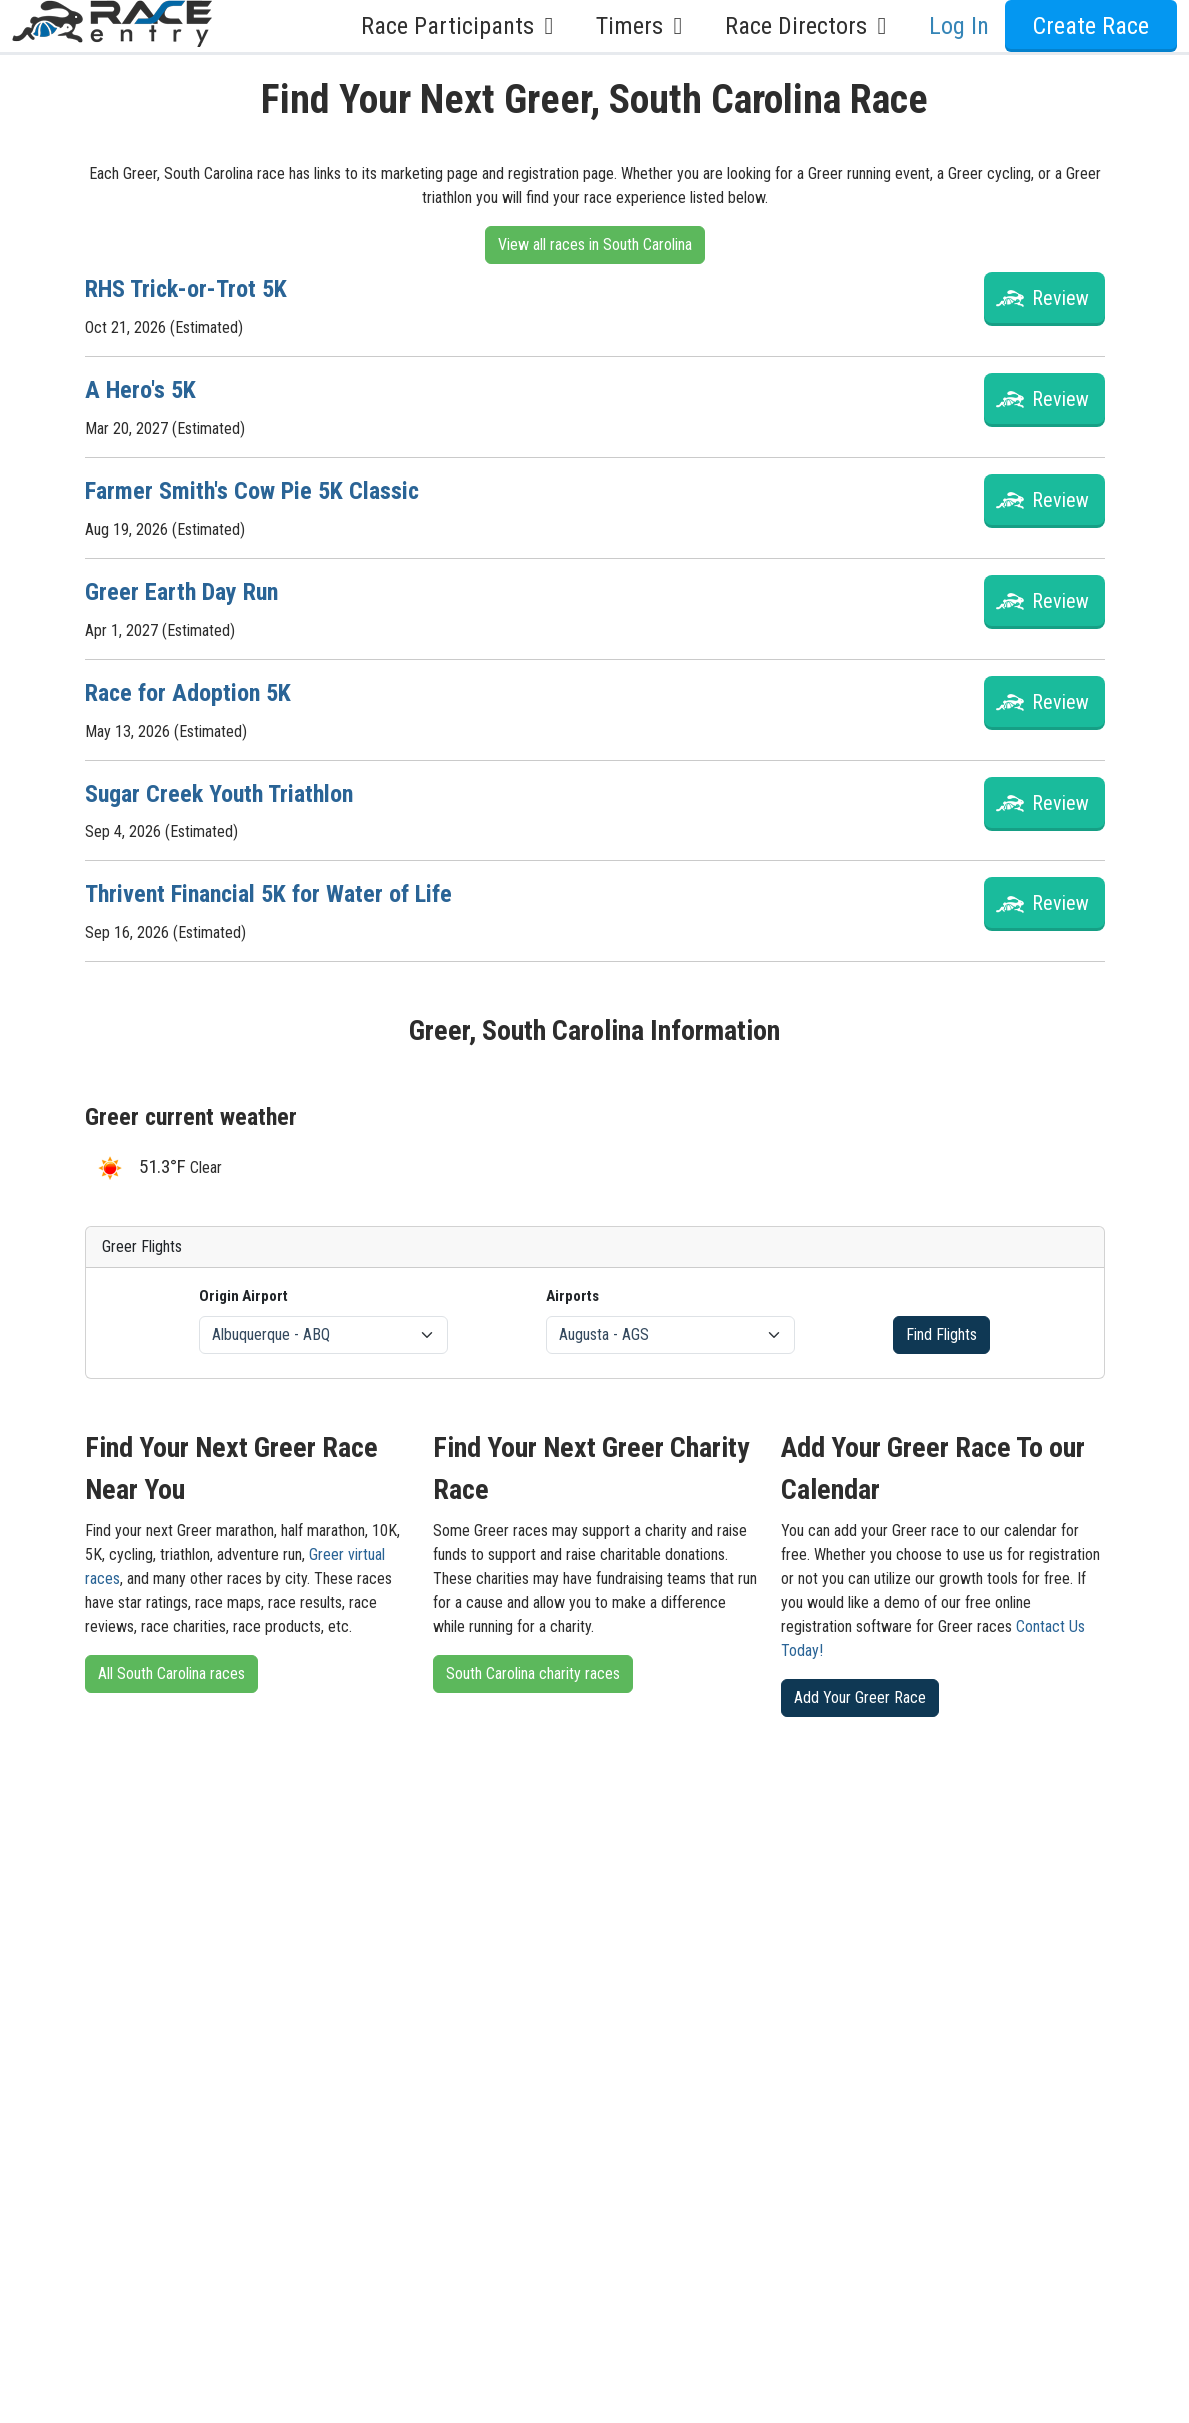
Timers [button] (644, 26)
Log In (959, 26)
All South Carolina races (171, 1673)
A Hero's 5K (140, 390)
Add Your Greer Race (860, 1697)
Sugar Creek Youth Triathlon (219, 794)
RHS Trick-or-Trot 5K (186, 289)
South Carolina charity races (533, 1673)
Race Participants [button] (462, 26)
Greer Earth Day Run (181, 592)
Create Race (1091, 26)
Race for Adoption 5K (188, 693)
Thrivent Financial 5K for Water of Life (268, 894)
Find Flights (941, 1334)
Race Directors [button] (811, 26)
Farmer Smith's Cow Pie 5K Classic (252, 491)
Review (1060, 298)
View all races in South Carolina (595, 244)
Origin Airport (243, 1296)
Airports (572, 1296)
